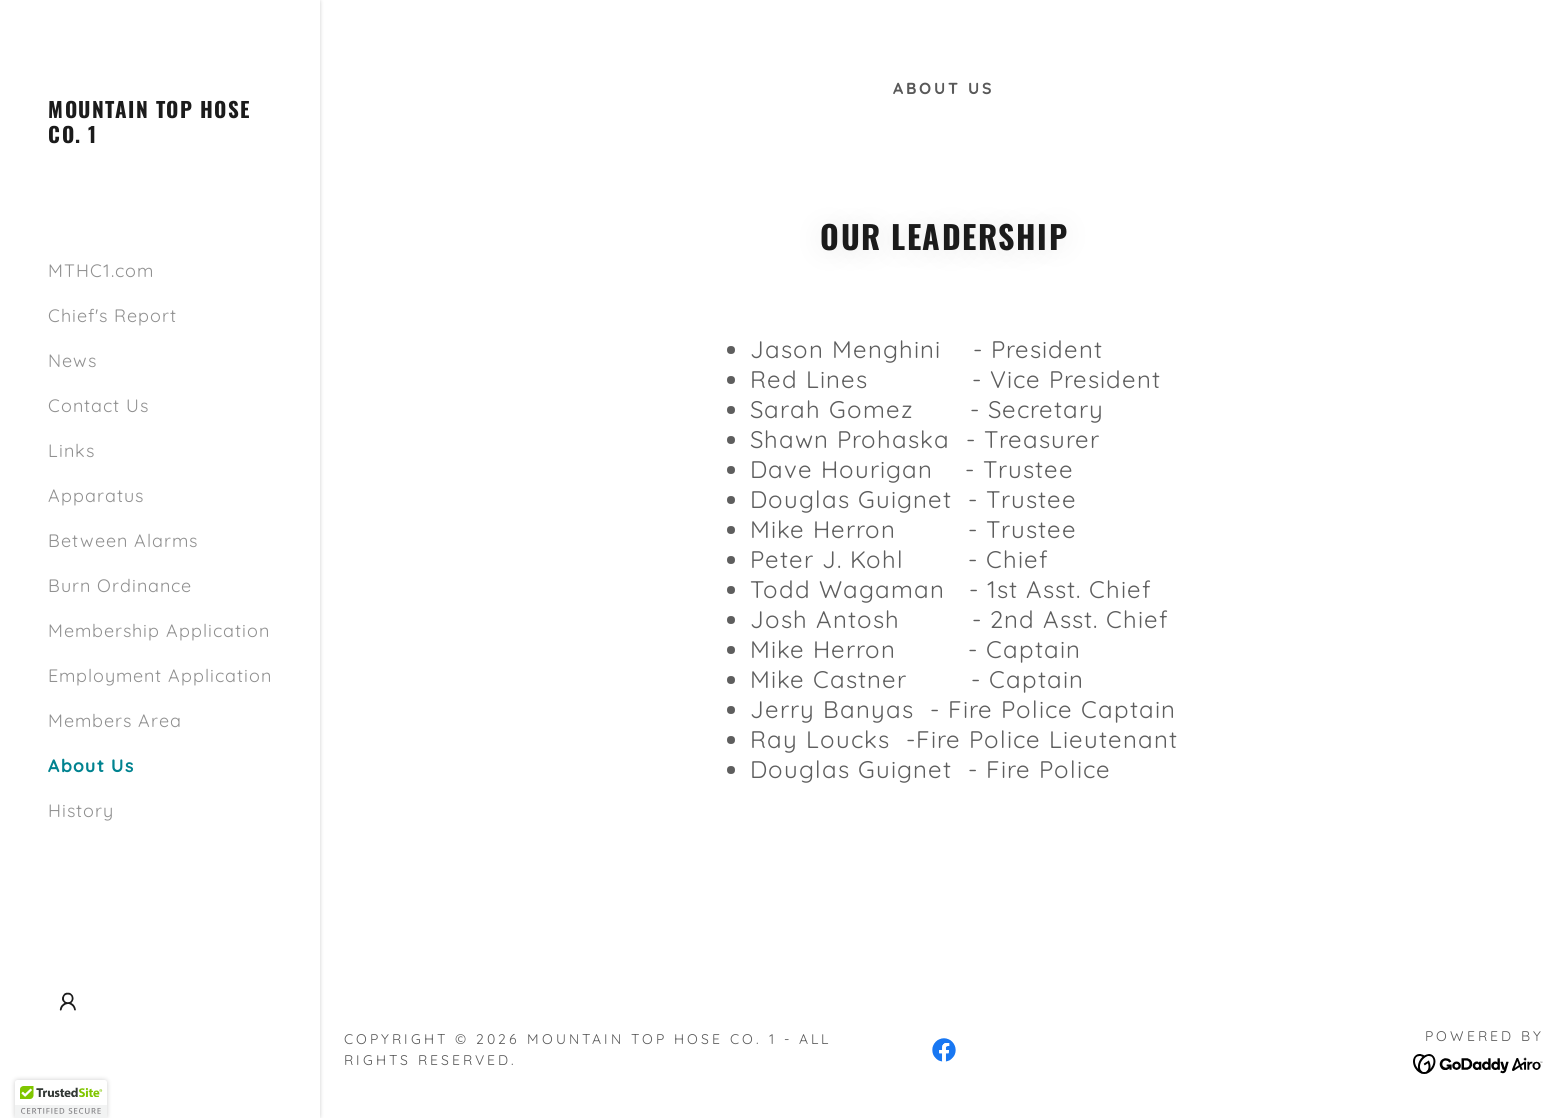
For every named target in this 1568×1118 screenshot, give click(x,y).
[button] (68, 1002)
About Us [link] (91, 765)
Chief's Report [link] (112, 315)
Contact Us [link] (98, 405)
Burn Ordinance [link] (120, 585)
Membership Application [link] (159, 630)
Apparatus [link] (96, 495)
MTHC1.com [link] (101, 270)
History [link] (81, 810)
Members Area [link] (115, 720)
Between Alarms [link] (123, 540)
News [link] (72, 360)
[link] (160, 136)
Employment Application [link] (160, 675)
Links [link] (71, 450)
